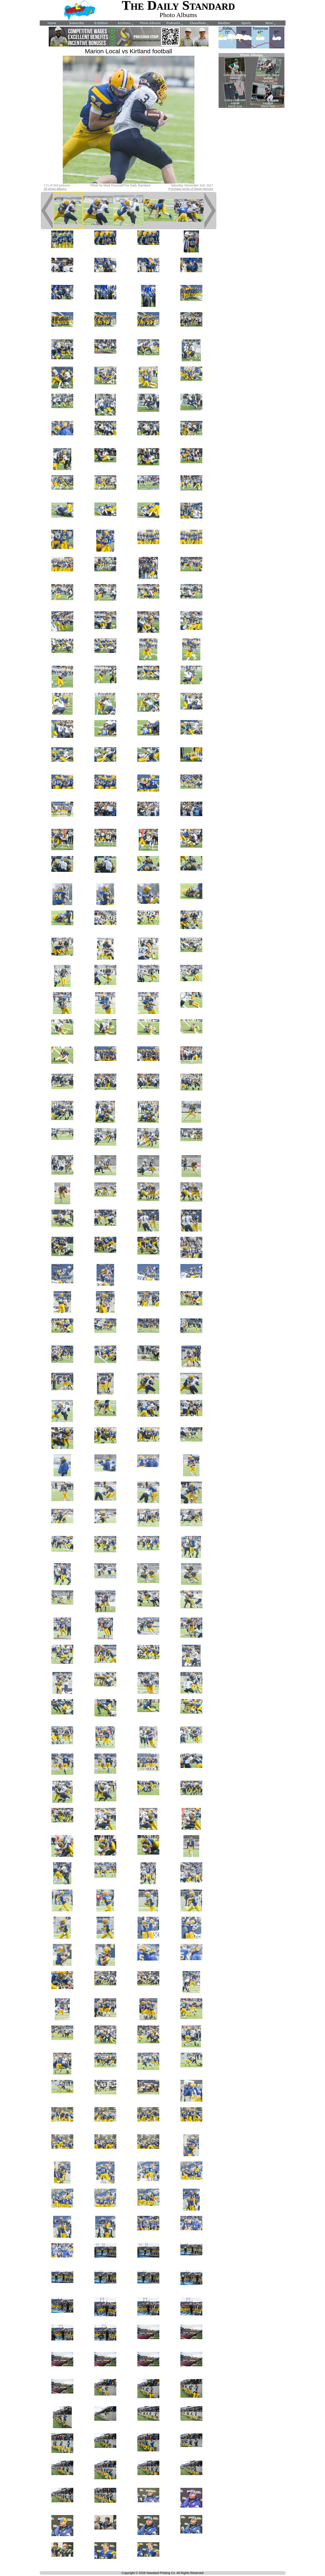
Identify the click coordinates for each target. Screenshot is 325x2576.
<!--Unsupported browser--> (251, 80)
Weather (224, 23)
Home (52, 23)
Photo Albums (150, 23)
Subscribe (76, 23)
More (271, 23)
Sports (246, 23)
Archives (126, 23)
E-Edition (101, 23)
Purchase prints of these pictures (191, 189)
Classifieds (199, 23)
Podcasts (175, 23)
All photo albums (55, 189)
